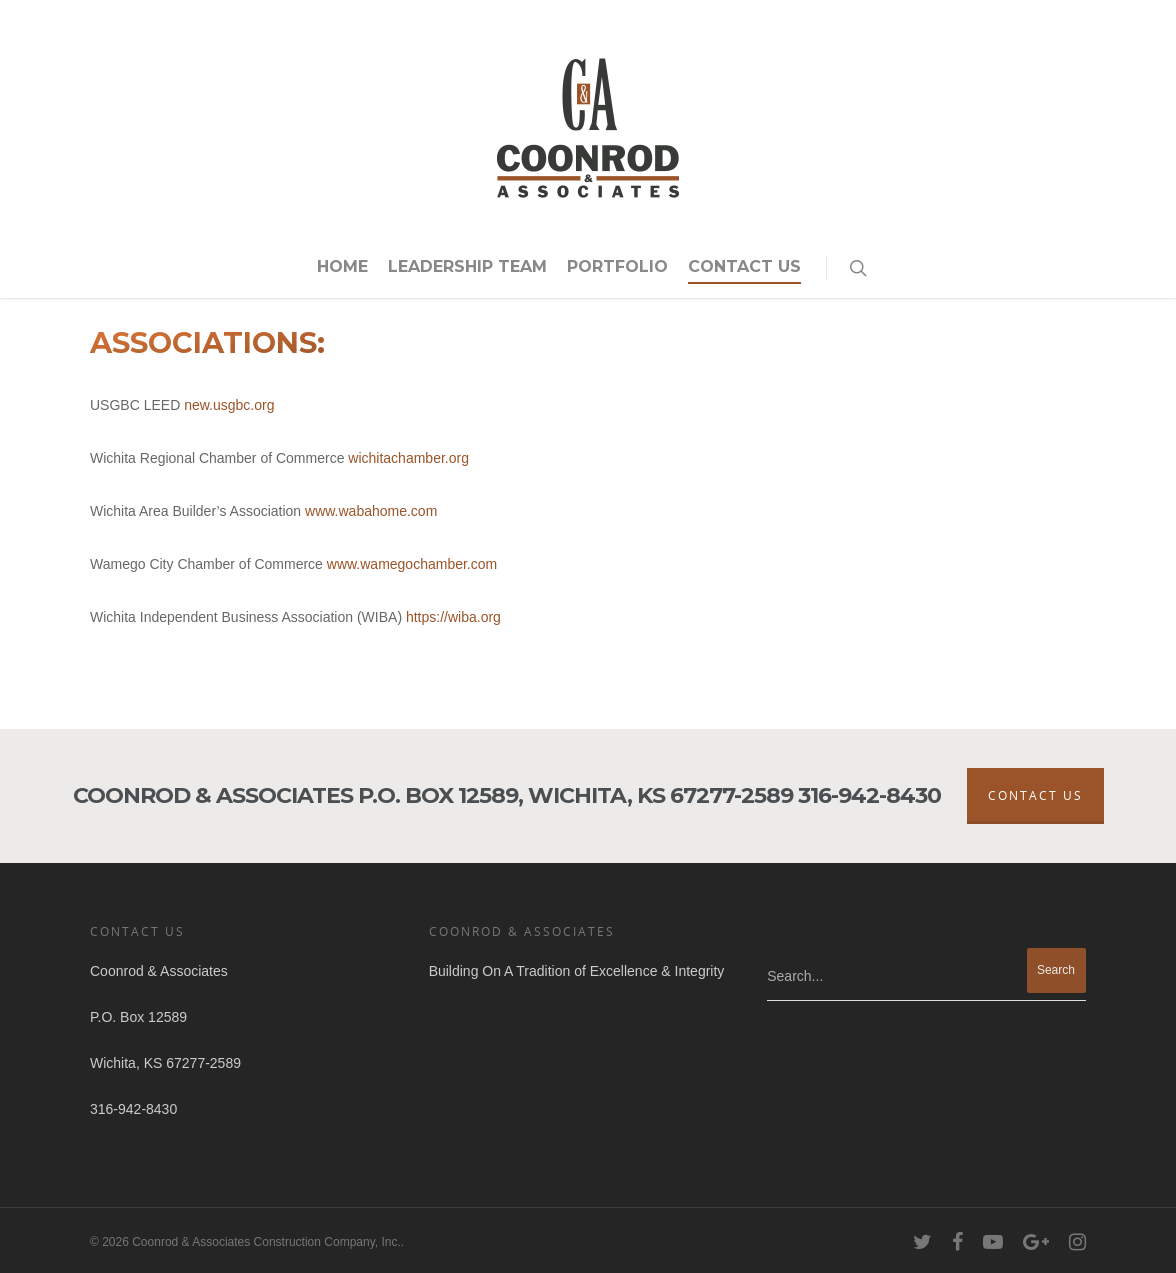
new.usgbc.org (229, 405)
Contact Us (744, 266)
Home (342, 266)
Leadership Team (467, 266)
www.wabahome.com (371, 511)
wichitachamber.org (408, 458)
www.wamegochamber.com (412, 564)
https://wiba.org (453, 617)
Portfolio (617, 266)
